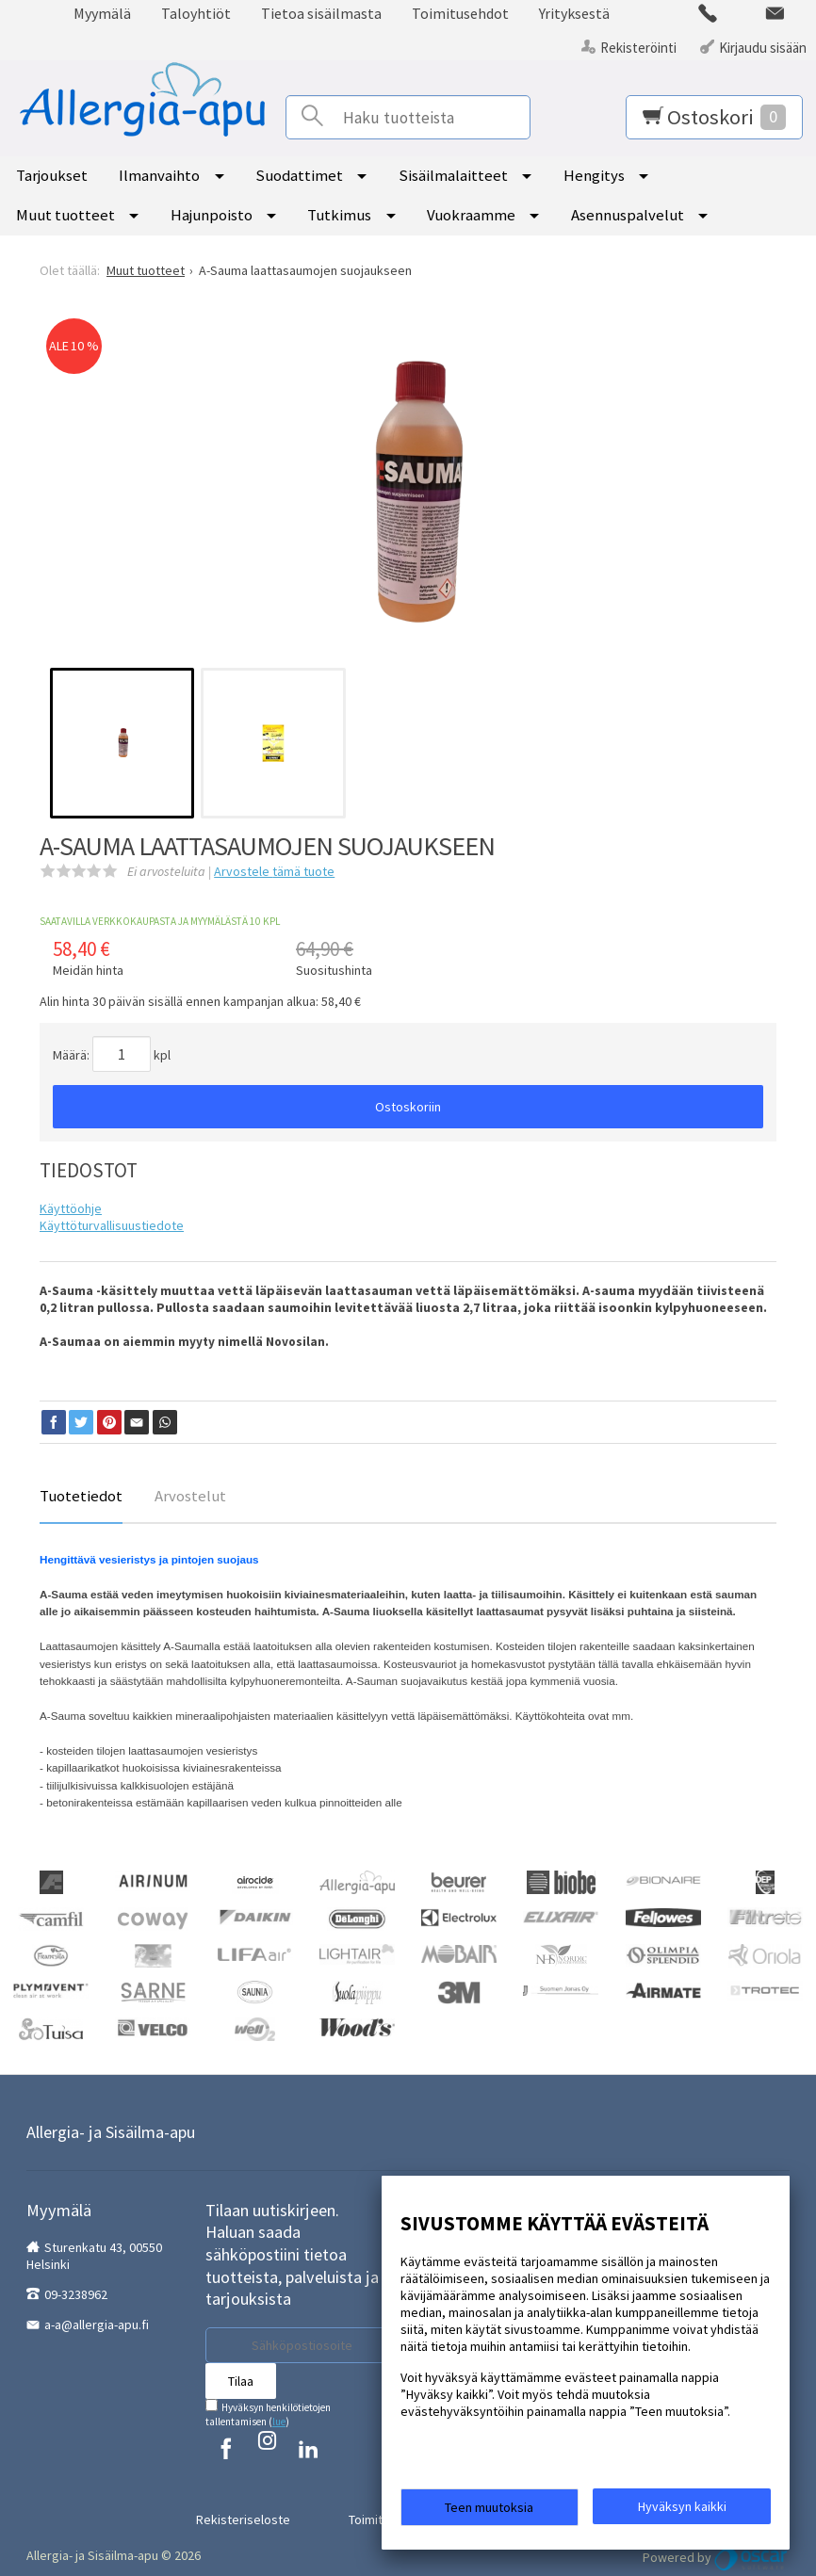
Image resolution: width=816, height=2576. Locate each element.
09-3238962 (75, 2294)
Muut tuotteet (65, 214)
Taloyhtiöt (196, 13)
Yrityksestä (574, 13)
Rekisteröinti (638, 48)
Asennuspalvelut (627, 214)
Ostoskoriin (408, 1106)
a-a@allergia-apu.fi (96, 2324)
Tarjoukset (52, 175)
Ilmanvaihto (159, 175)
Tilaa (240, 2381)
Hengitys (594, 175)
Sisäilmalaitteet (453, 175)
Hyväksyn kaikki (682, 2511)
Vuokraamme (471, 214)
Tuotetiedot (81, 1495)
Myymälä (102, 13)
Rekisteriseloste (264, 2499)
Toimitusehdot (460, 13)
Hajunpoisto (212, 214)
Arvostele (274, 871)
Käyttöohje (71, 1208)
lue (279, 2421)
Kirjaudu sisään (763, 48)
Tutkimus (339, 214)
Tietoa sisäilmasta (321, 13)
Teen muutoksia (489, 2511)
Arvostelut (190, 1495)
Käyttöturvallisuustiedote (112, 1225)
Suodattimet (299, 175)
